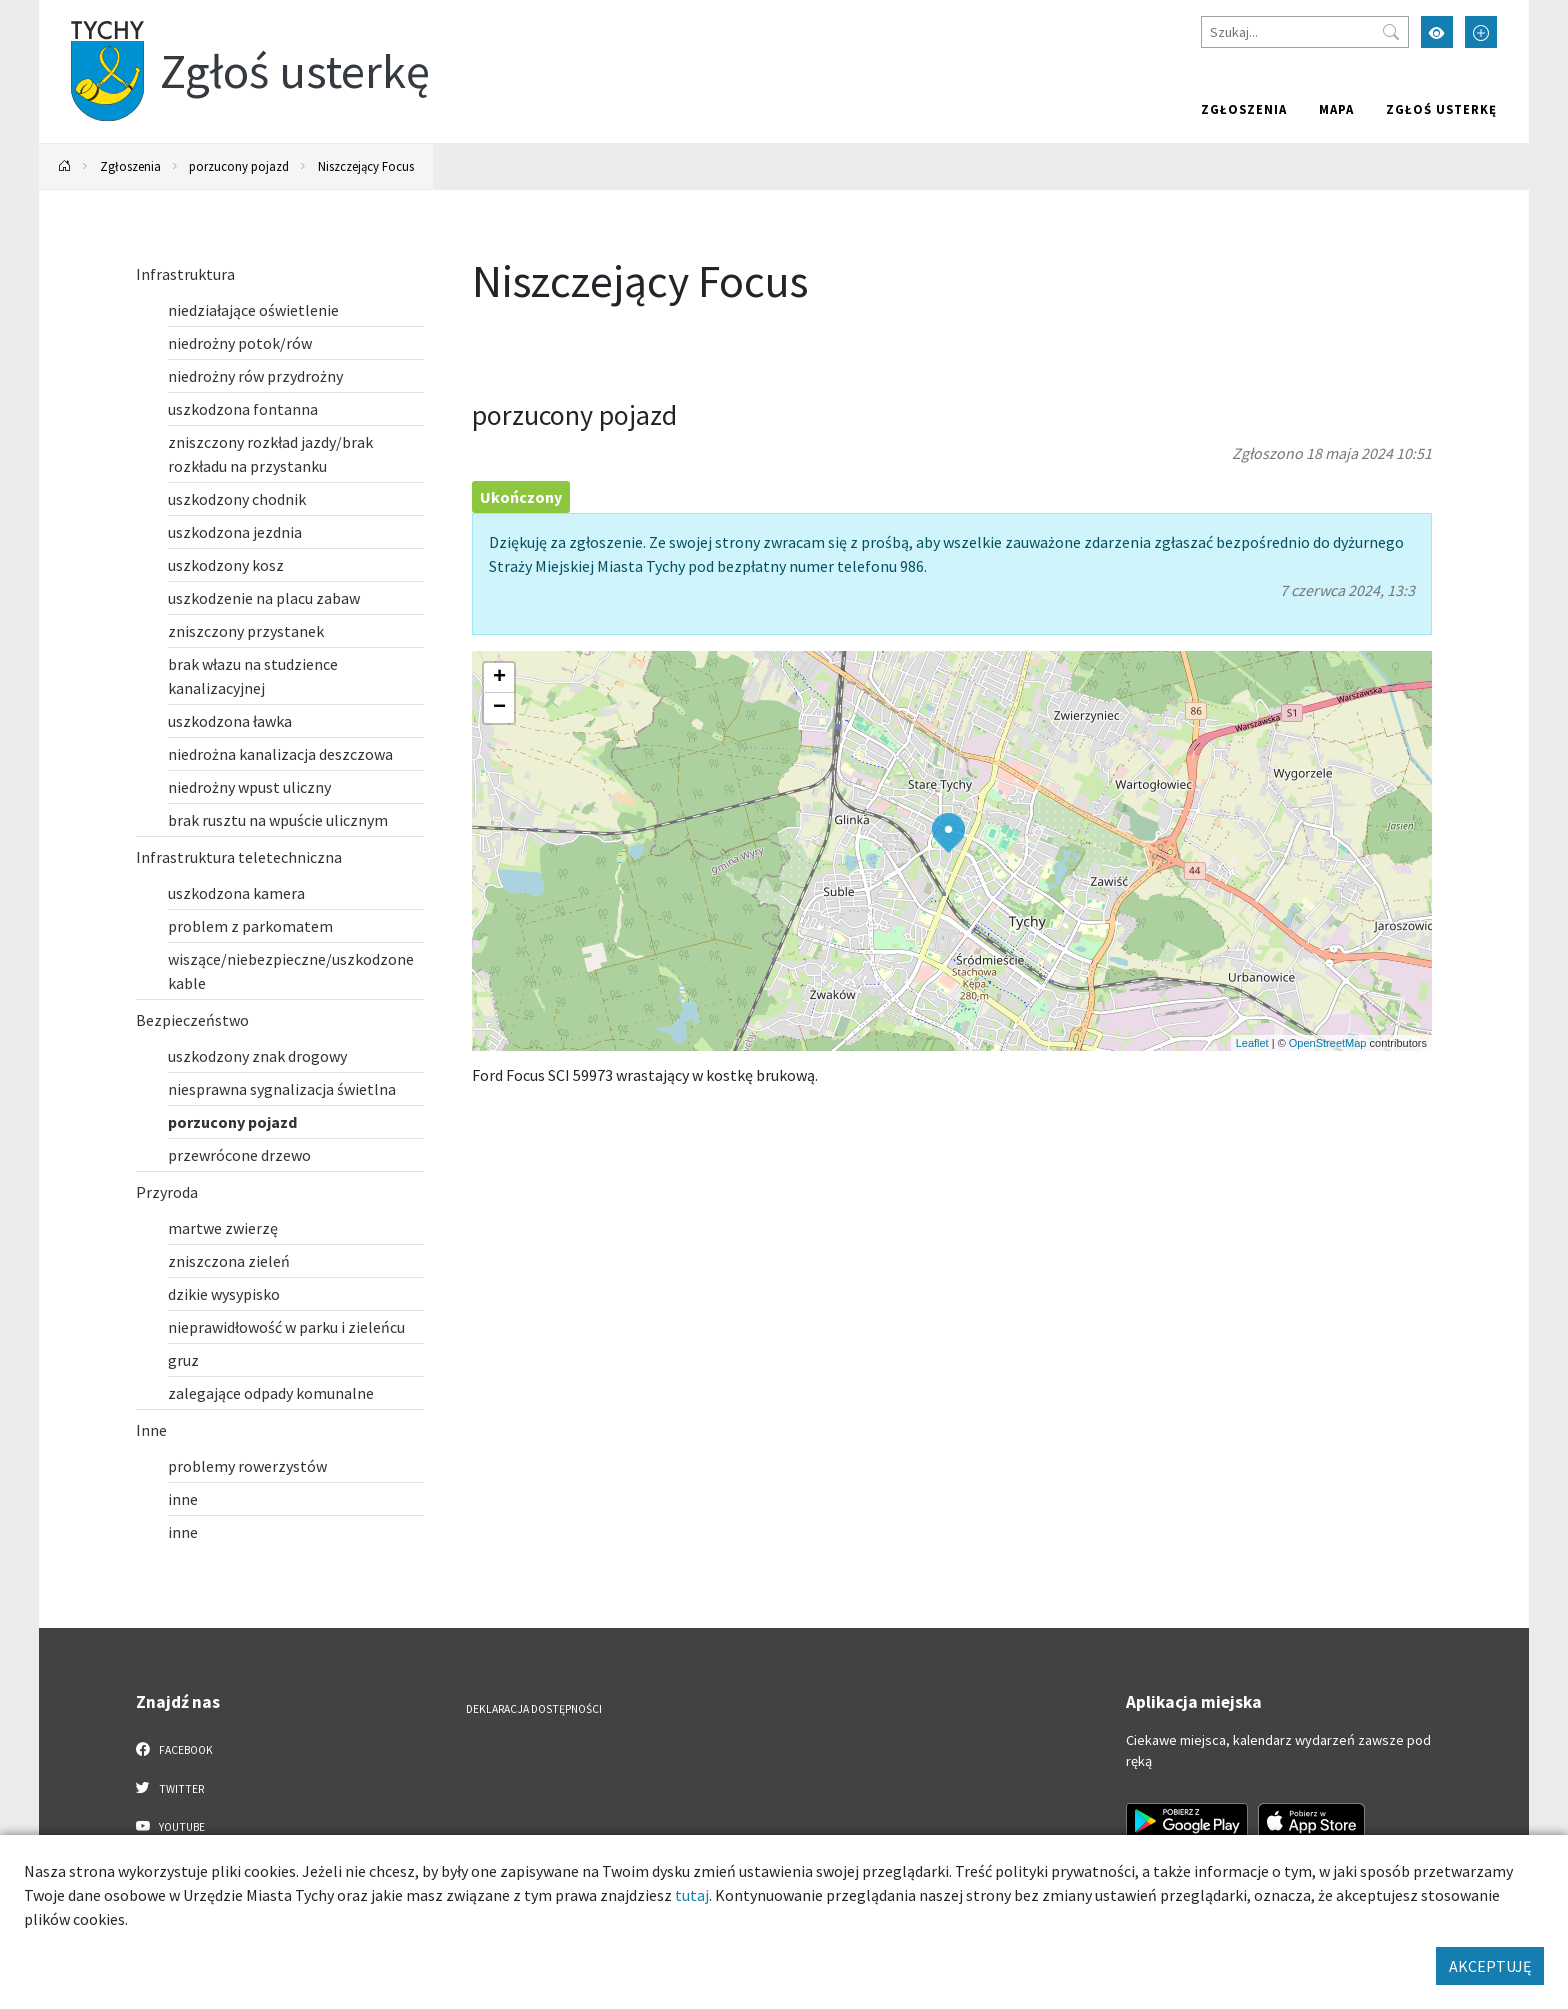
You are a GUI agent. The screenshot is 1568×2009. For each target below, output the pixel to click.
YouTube (170, 1826)
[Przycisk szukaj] (1391, 32)
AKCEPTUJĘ (1490, 1966)
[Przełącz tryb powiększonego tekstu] (1481, 32)
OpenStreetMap (1328, 1043)
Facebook (174, 1749)
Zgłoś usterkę (1441, 109)
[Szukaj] (1305, 32)
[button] (948, 833)
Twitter (170, 1788)
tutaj (692, 1895)
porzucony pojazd (239, 166)
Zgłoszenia (1244, 109)
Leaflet (1252, 1043)
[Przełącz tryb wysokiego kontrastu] (1437, 32)
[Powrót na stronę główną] (65, 166)
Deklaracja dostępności (534, 1709)
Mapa (1336, 109)
